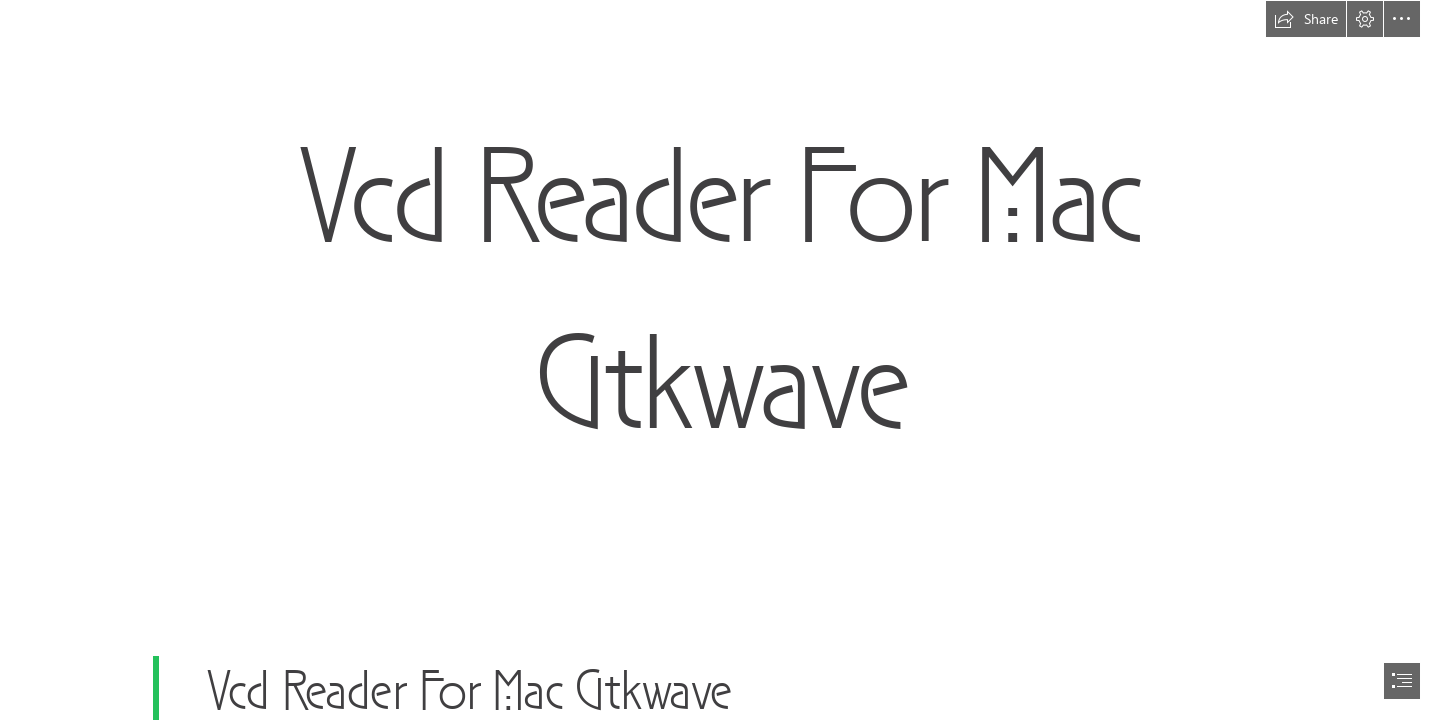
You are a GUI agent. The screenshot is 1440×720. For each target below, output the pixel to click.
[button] (1306, 19)
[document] (720, 360)
